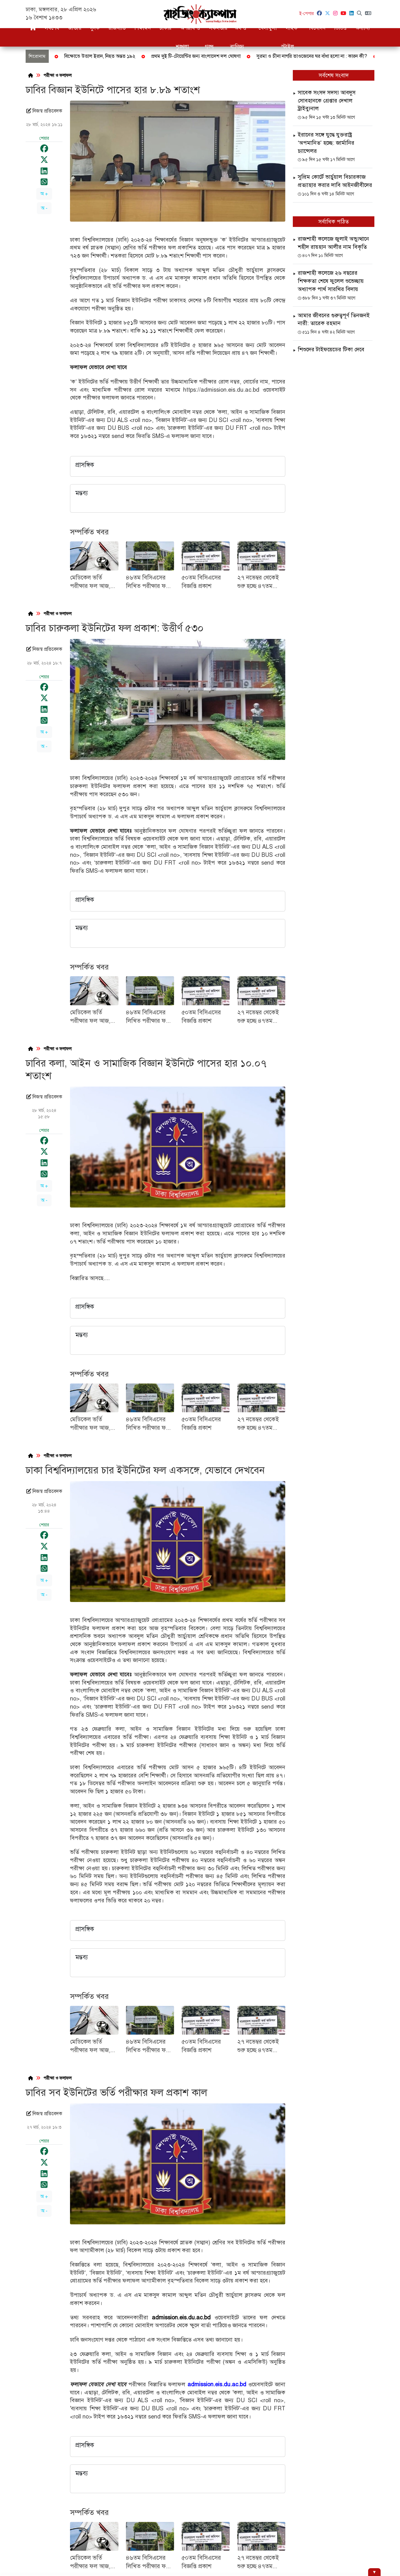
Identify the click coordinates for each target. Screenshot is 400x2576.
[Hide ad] (374, 2572)
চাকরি (165, 28)
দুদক (95, 28)
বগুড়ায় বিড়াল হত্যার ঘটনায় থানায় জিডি (194, 56)
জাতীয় (75, 28)
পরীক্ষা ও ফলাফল (57, 75)
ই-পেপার (306, 13)
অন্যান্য (362, 28)
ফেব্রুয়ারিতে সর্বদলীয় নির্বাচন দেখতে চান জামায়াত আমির (299, 56)
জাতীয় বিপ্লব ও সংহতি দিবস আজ (112, 56)
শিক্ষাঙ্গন (142, 28)
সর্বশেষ (52, 28)
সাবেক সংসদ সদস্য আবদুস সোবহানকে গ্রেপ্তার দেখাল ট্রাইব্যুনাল (327, 100)
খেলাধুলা (267, 28)
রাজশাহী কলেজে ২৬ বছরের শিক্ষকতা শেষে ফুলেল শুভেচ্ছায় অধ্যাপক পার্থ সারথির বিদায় (331, 280)
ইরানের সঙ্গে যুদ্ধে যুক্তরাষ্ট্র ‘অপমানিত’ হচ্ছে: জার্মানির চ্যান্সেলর (326, 142)
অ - (44, 208)
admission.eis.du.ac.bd (181, 2317)
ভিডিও (340, 28)
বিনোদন (317, 28)
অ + (44, 194)
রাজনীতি (117, 28)
